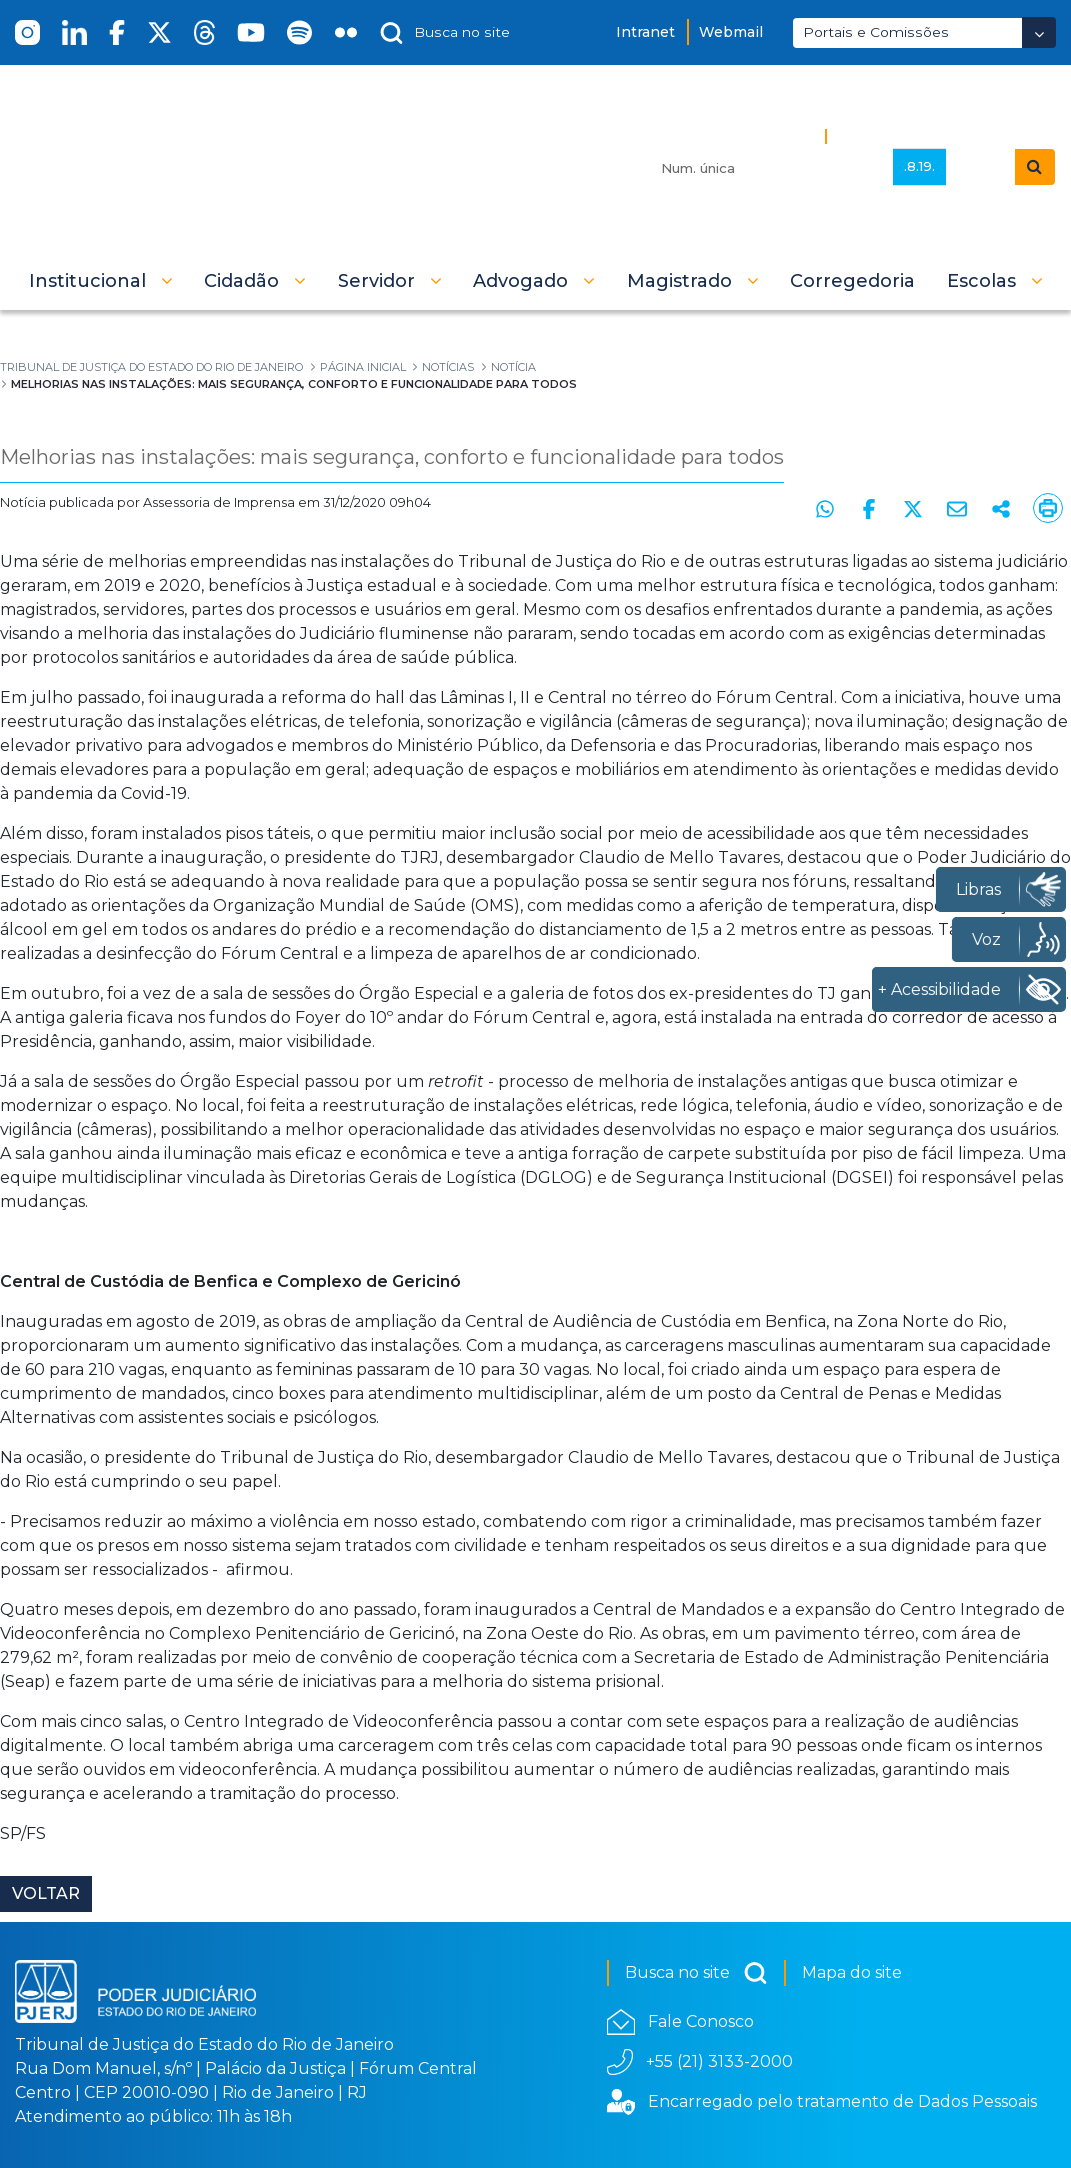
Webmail (731, 32)
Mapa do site (852, 1972)
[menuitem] (852, 281)
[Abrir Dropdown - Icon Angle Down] (1039, 32)
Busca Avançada (903, 135)
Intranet (645, 32)
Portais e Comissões (876, 32)
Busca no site (696, 1973)
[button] (101, 281)
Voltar (46, 1893)
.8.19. (919, 166)
